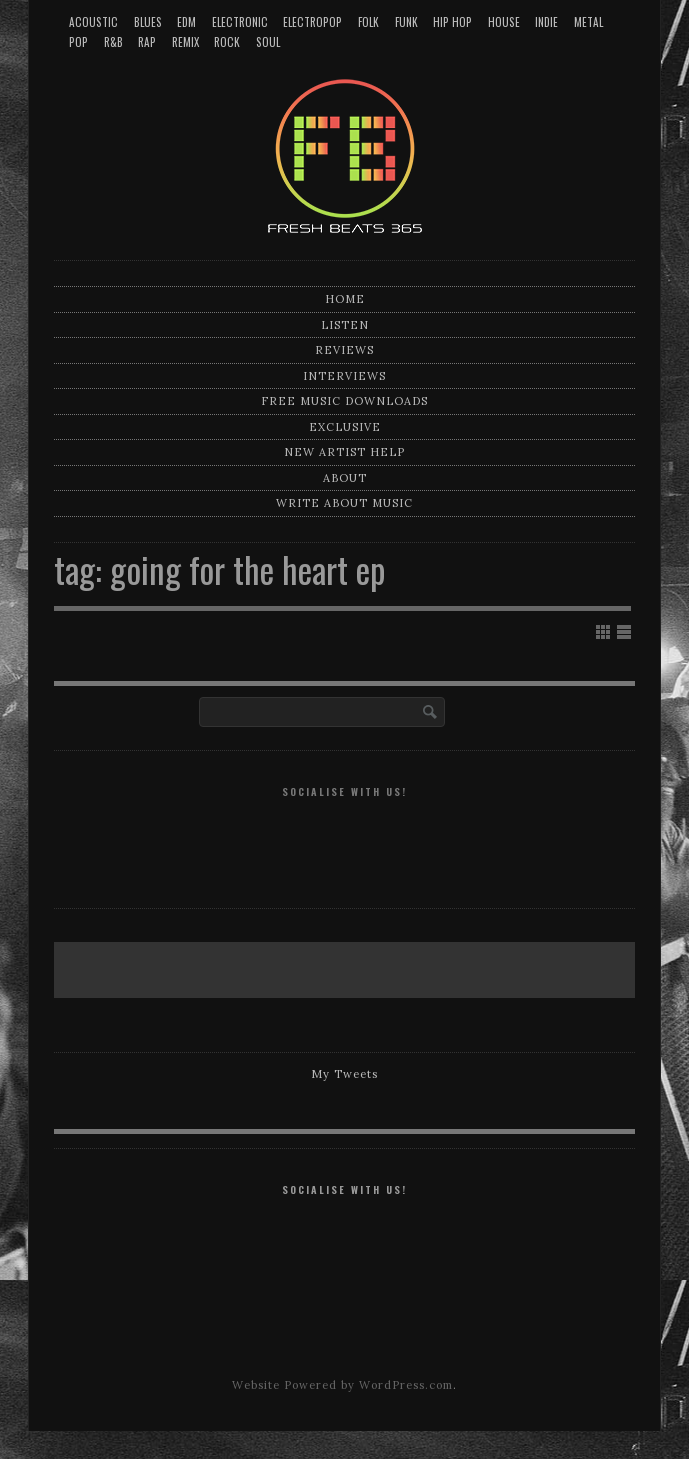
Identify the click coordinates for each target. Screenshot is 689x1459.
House (504, 22)
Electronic (240, 22)
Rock (227, 42)
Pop (78, 42)
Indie (546, 22)
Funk (406, 22)
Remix (185, 42)
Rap (147, 42)
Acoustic (93, 22)
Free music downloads (344, 401)
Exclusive (345, 427)
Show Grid (603, 632)
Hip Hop (452, 22)
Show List (624, 632)
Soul (268, 42)
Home (345, 299)
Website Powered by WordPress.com (342, 1385)
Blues (148, 22)
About (345, 478)
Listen (345, 325)
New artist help (344, 452)
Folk (368, 22)
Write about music (344, 503)
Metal (588, 22)
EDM (186, 22)
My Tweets (344, 1074)
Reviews (344, 350)
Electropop (312, 22)
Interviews (344, 376)
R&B (113, 42)
